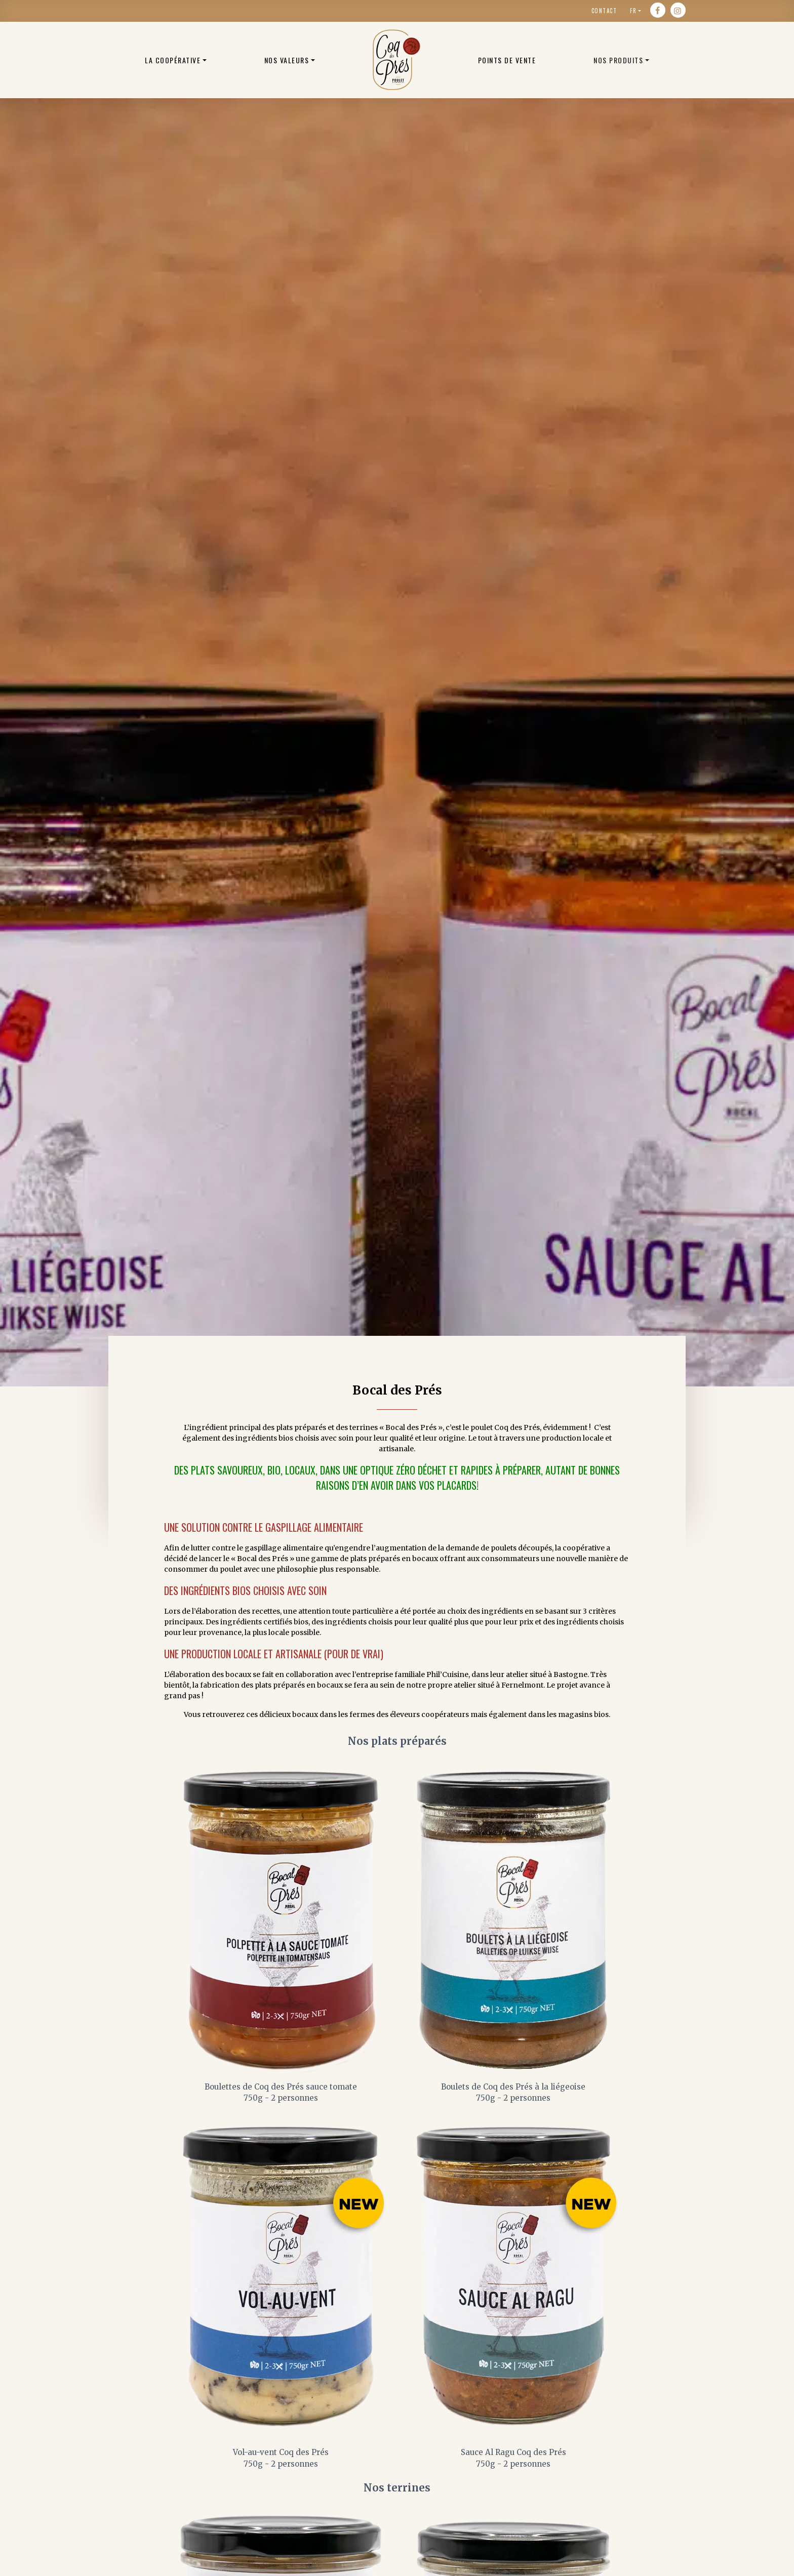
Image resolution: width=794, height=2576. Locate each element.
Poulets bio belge (396, 59)
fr (633, 11)
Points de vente (507, 60)
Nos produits (618, 60)
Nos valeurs (286, 60)
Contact (604, 11)
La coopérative (173, 60)
